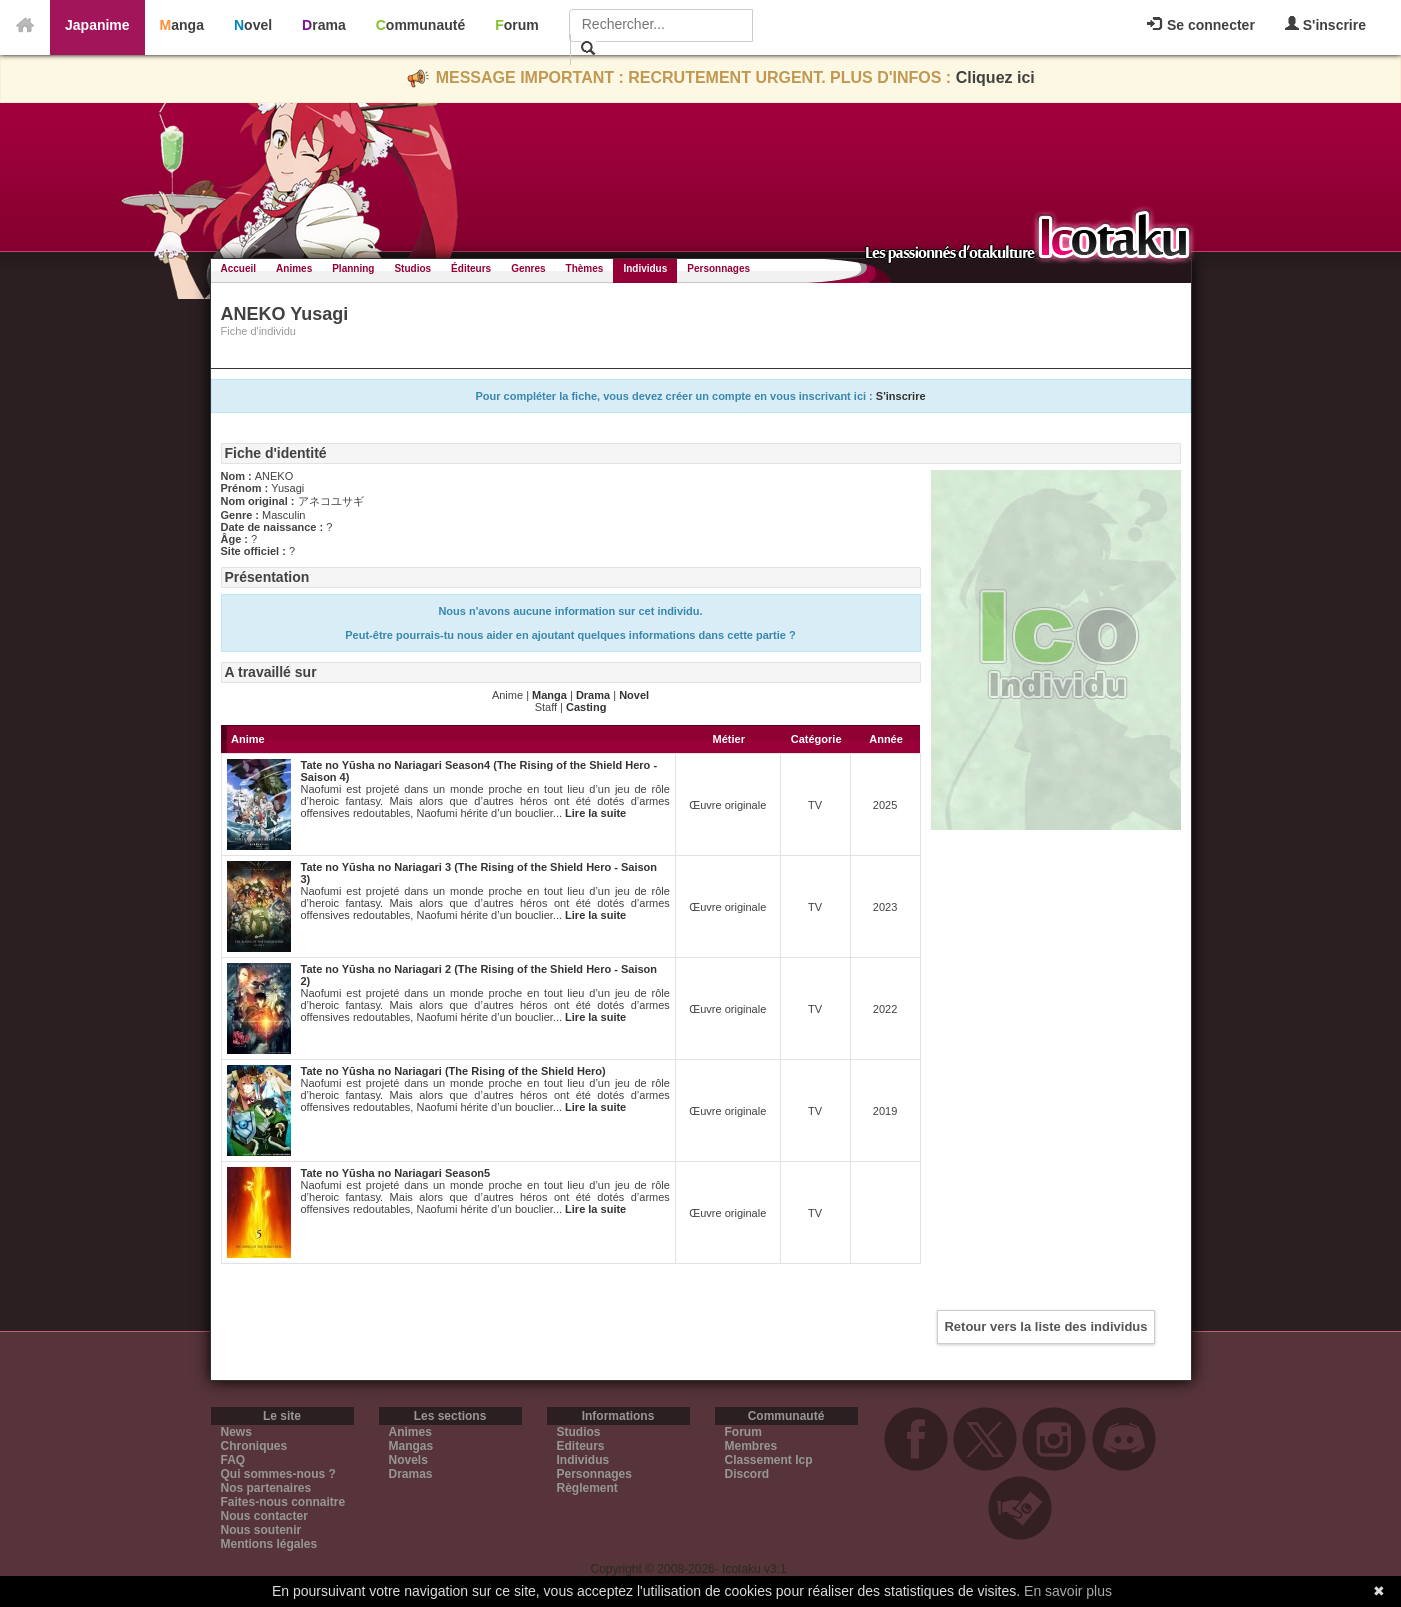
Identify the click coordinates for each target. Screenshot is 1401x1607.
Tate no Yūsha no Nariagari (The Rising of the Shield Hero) (453, 1071)
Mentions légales (269, 1544)
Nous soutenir (261, 1530)
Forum (517, 25)
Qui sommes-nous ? (278, 1474)
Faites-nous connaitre (283, 1502)
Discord (747, 1474)
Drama (324, 25)
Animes (294, 268)
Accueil (239, 268)
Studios (412, 268)
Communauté (420, 25)
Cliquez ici (995, 77)
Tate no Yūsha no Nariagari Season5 (396, 1173)
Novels (408, 1460)
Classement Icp (769, 1460)
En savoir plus (1068, 1591)
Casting (586, 707)
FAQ (233, 1460)
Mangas (411, 1446)
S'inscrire (1325, 24)
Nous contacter (264, 1516)
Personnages (718, 268)
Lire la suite (595, 813)
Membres (751, 1446)
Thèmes (585, 268)
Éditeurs (471, 268)
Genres (528, 268)
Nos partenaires (266, 1488)
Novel (253, 25)
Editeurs (581, 1446)
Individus (645, 268)
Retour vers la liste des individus (1045, 1326)
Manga (182, 25)
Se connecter (1201, 25)
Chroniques (254, 1446)
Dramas (411, 1474)
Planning (353, 268)
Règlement (587, 1488)
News (236, 1432)
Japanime (97, 25)
